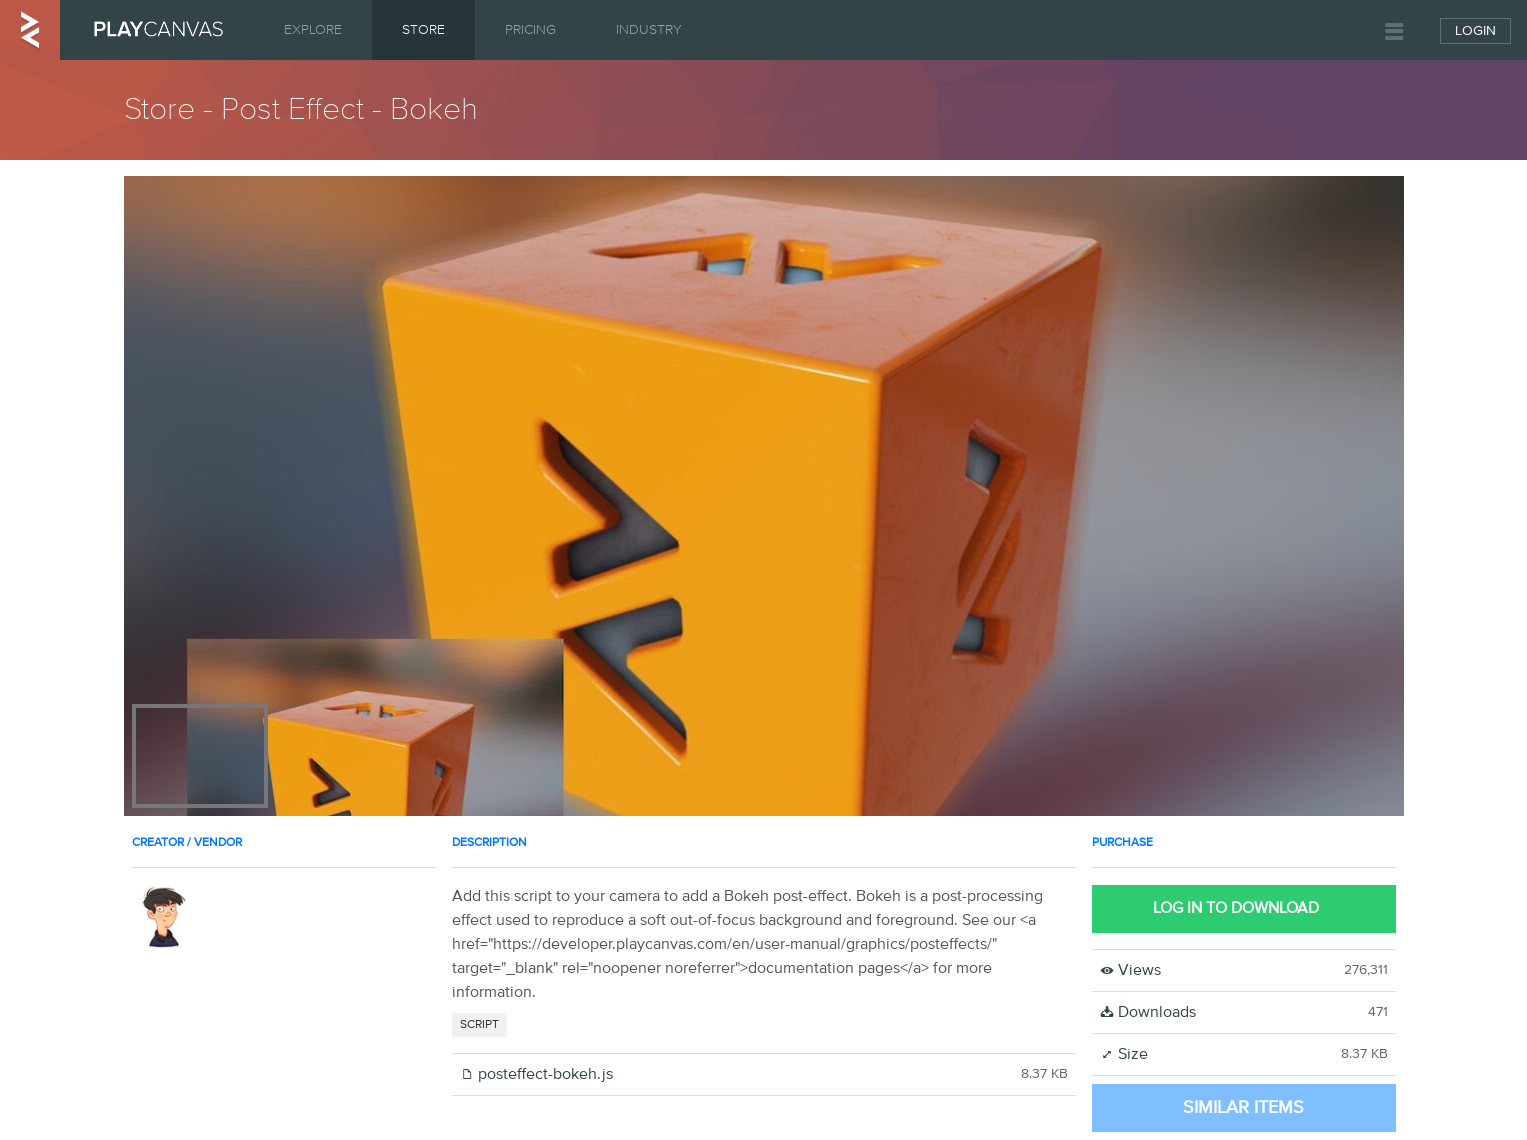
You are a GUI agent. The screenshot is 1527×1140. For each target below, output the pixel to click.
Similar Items (1243, 1108)
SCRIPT (479, 1025)
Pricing (530, 30)
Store (423, 30)
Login (1475, 31)
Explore (313, 30)
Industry (649, 30)
